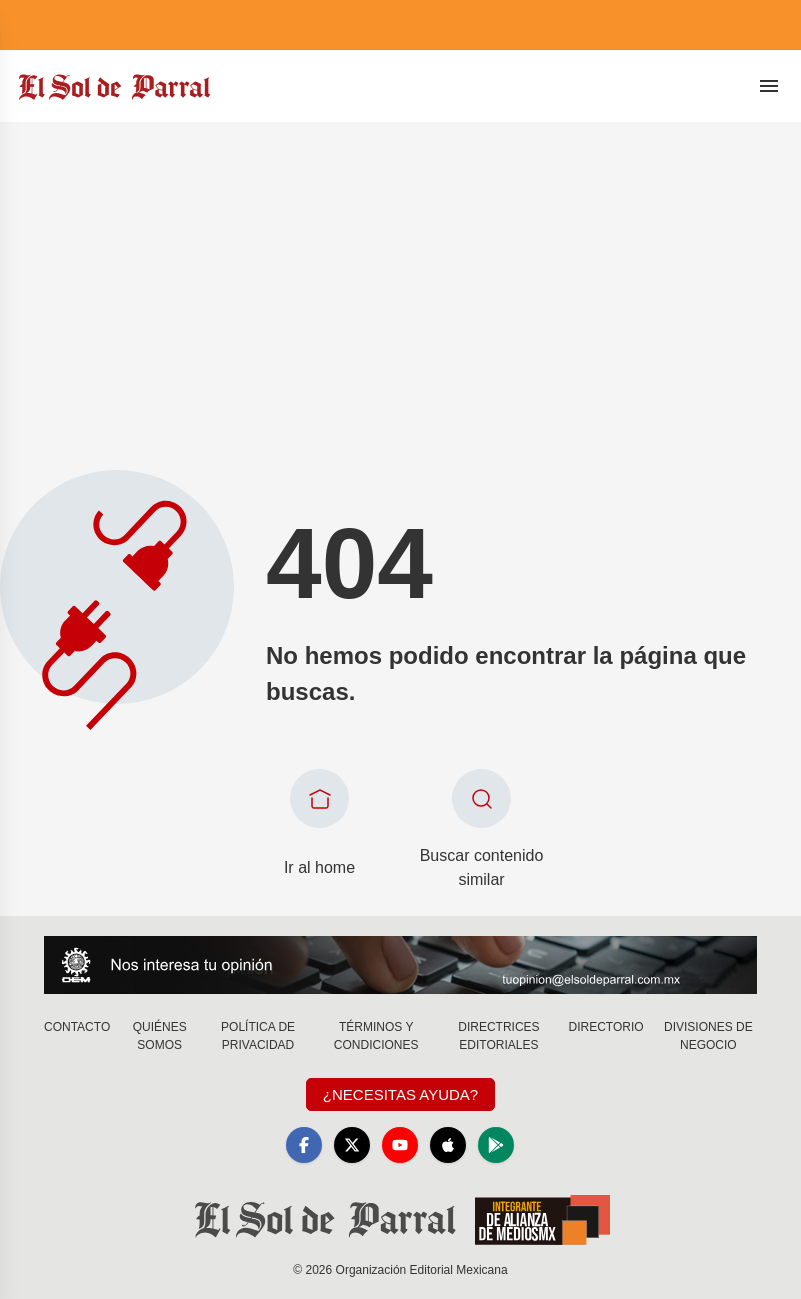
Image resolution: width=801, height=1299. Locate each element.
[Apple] (448, 1145)
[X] (352, 1145)
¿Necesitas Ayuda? (400, 1094)
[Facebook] (304, 1145)
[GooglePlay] (496, 1145)
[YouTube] (400, 1145)
